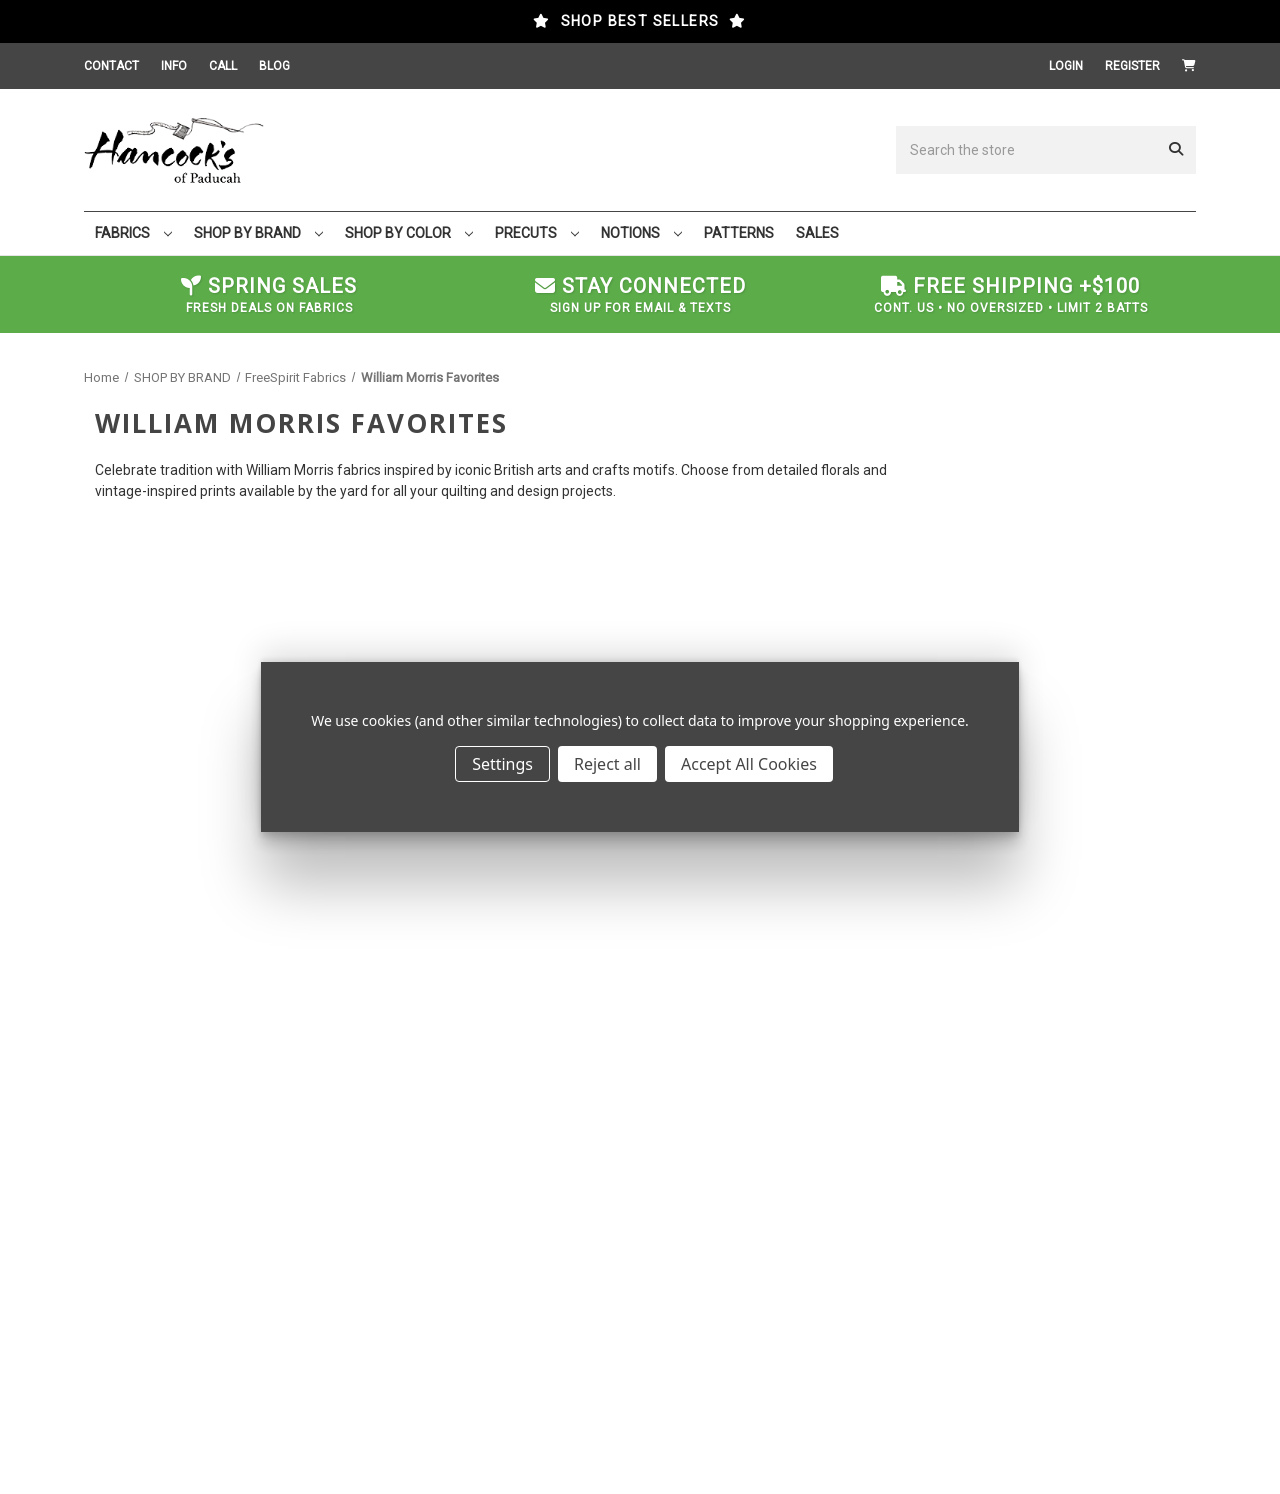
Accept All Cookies (749, 764)
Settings (502, 764)
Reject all (607, 764)
